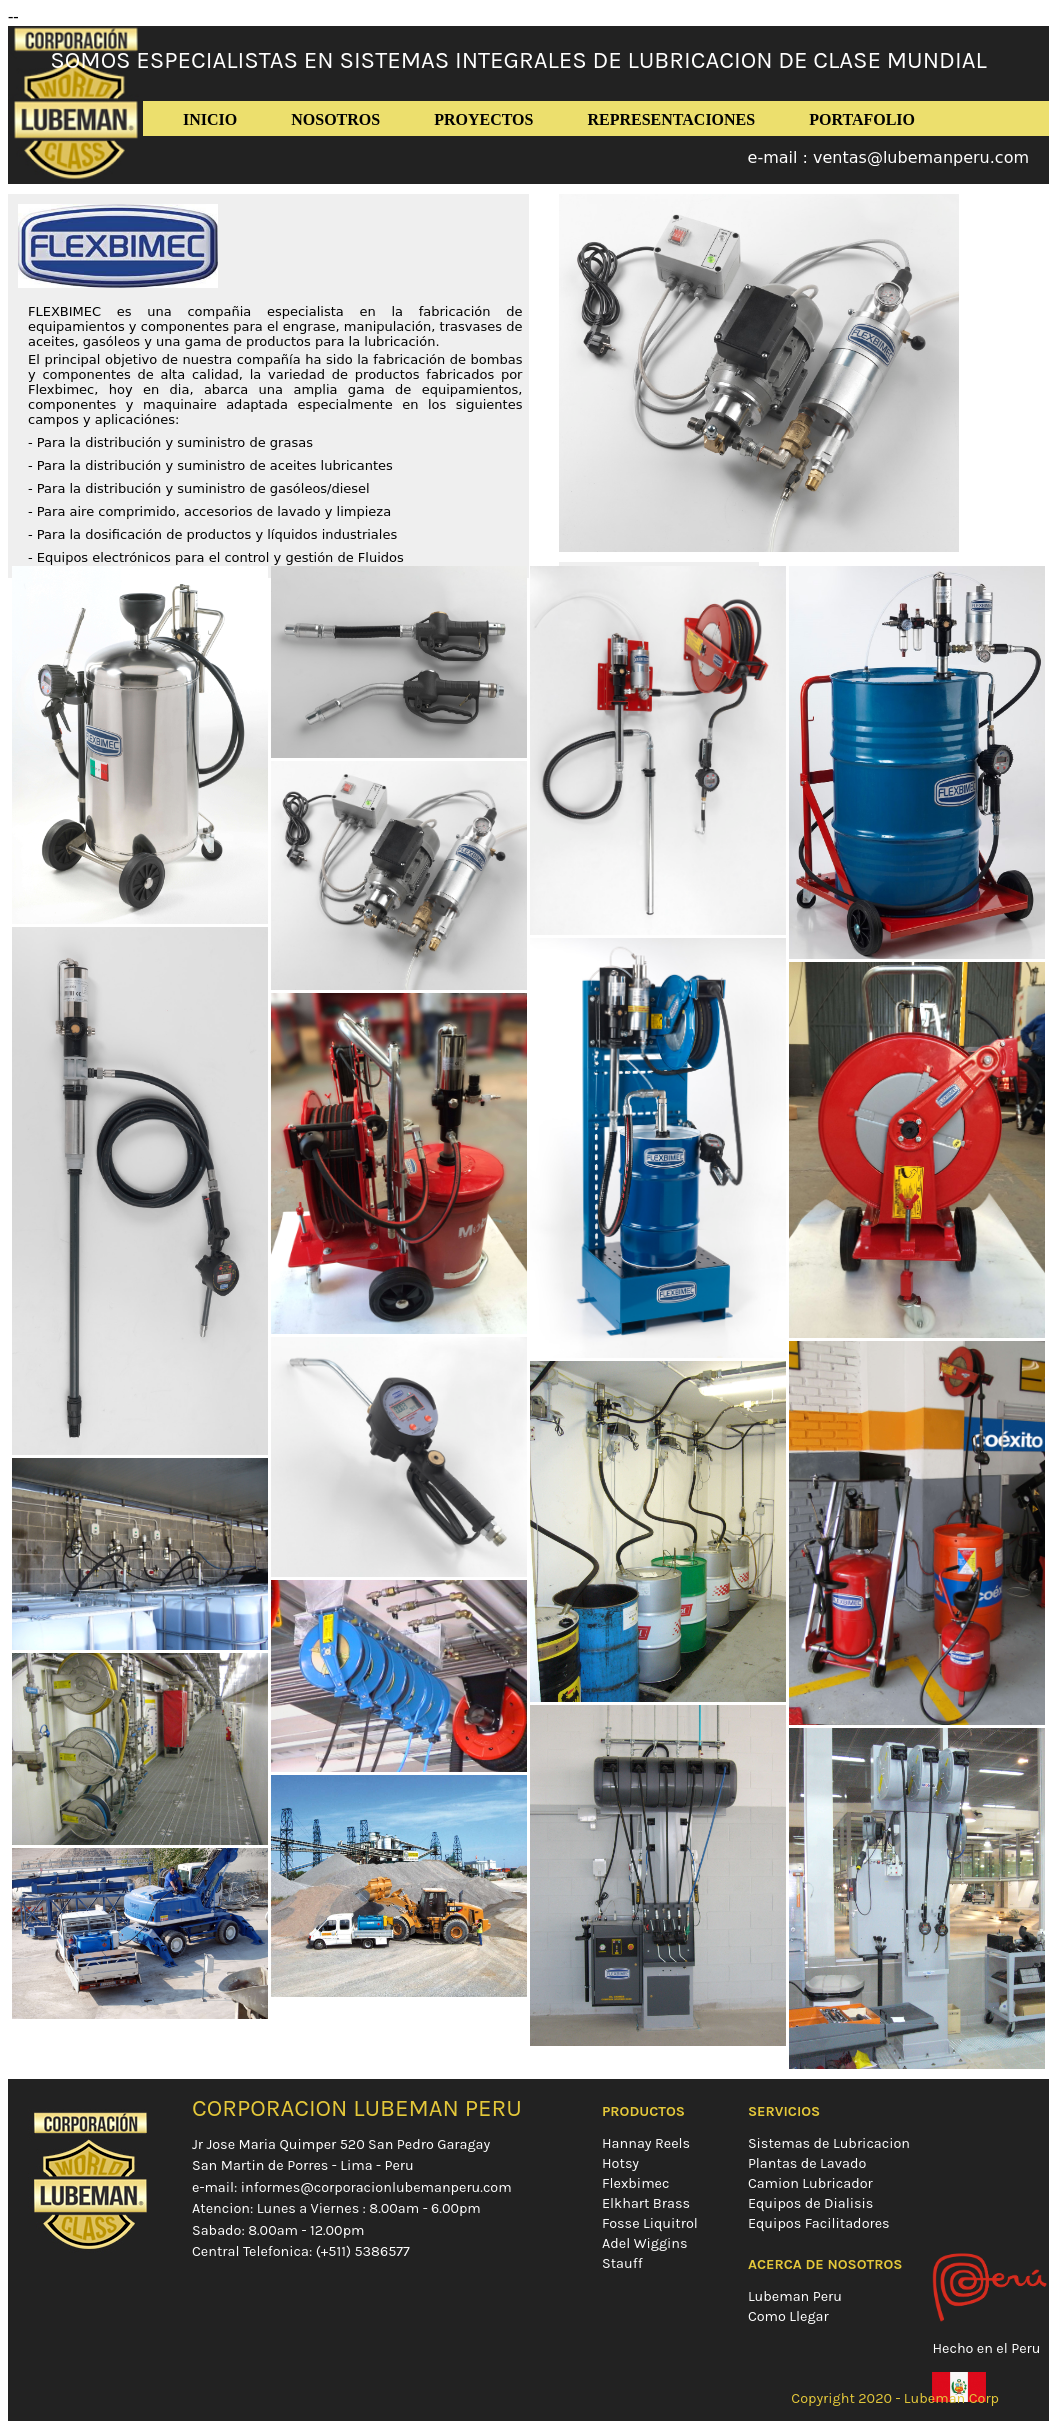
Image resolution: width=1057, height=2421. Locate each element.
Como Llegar (788, 2316)
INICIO (210, 119)
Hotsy (620, 2163)
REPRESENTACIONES (671, 119)
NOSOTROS (335, 119)
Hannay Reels (646, 2143)
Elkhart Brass (646, 2203)
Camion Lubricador (810, 2183)
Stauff (622, 2263)
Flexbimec (635, 2183)
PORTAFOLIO (862, 119)
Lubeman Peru (795, 2296)
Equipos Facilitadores (819, 2223)
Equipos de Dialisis (811, 2203)
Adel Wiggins (645, 2243)
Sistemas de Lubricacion (829, 2143)
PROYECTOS (483, 119)
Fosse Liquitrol (650, 2223)
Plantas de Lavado (807, 2163)
